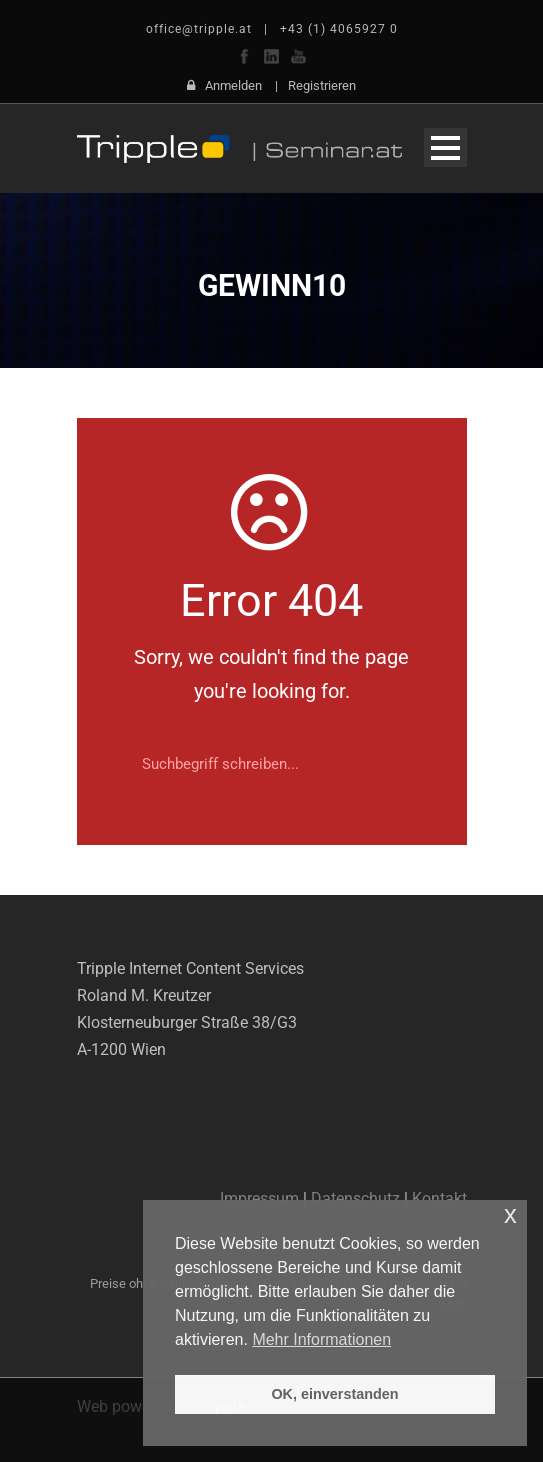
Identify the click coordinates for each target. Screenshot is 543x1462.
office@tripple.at (199, 29)
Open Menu (445, 147)
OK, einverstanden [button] (334, 1394)
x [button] (510, 1214)
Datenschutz (355, 1198)
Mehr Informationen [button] (321, 1339)
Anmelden (233, 85)
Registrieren (322, 85)
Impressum (259, 1198)
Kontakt (439, 1198)
